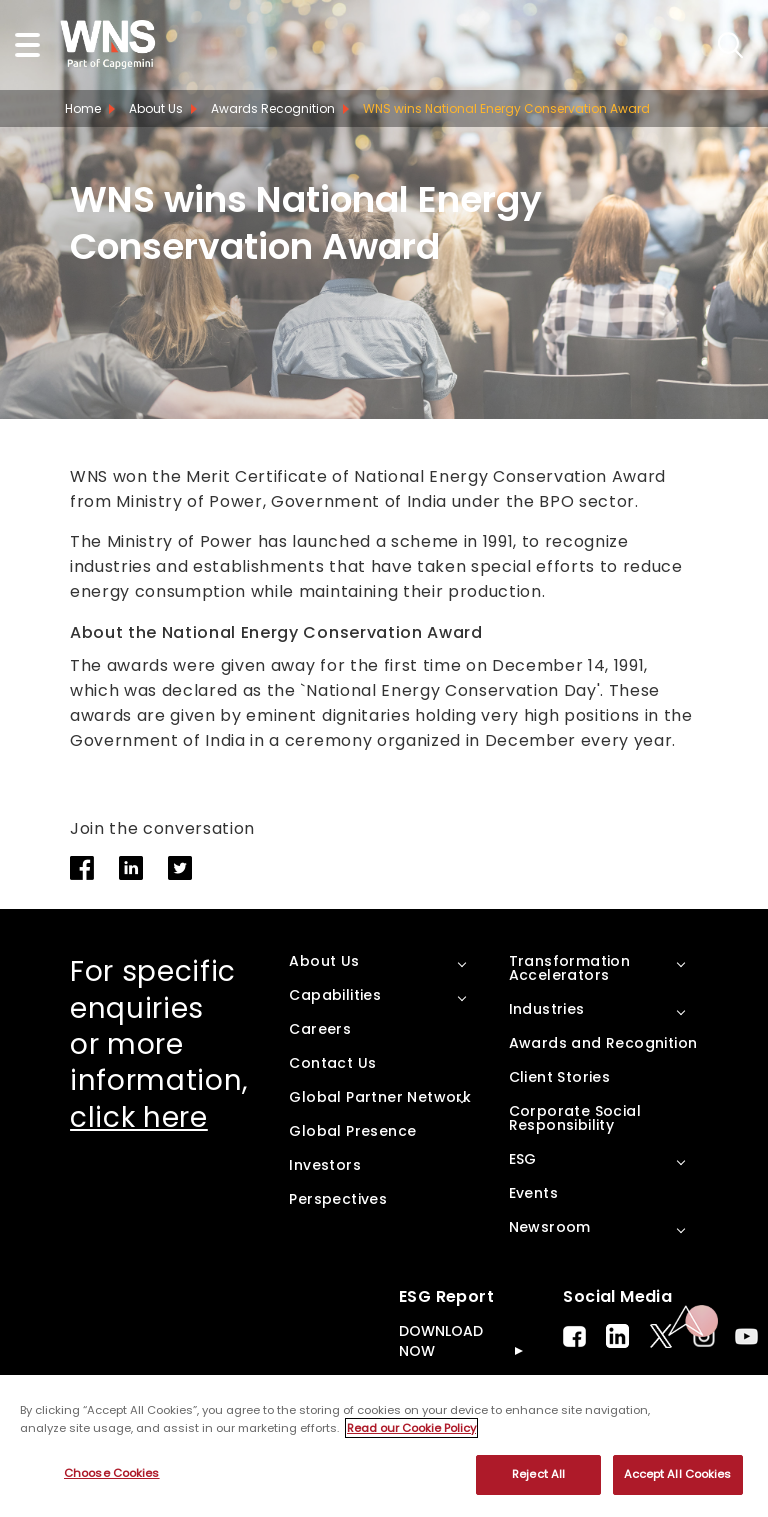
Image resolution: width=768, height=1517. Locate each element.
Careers (320, 1029)
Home (83, 108)
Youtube (746, 1336)
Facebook (574, 1336)
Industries (547, 1009)
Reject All (538, 1474)
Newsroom (550, 1227)
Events (533, 1193)
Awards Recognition (273, 108)
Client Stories (560, 1077)
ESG (523, 1159)
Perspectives (338, 1199)
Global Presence (352, 1131)
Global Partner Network (380, 1097)
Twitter (661, 1336)
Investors (325, 1165)
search (730, 45)
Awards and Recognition (603, 1043)
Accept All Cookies (678, 1474)
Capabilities (335, 995)
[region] (384, 1446)
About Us (156, 108)
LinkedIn (617, 1336)
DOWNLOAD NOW (441, 1341)
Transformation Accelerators (570, 968)
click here (139, 1117)
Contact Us (332, 1063)
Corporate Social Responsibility (575, 1118)
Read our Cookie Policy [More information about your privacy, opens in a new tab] (411, 1428)
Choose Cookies (112, 1473)
